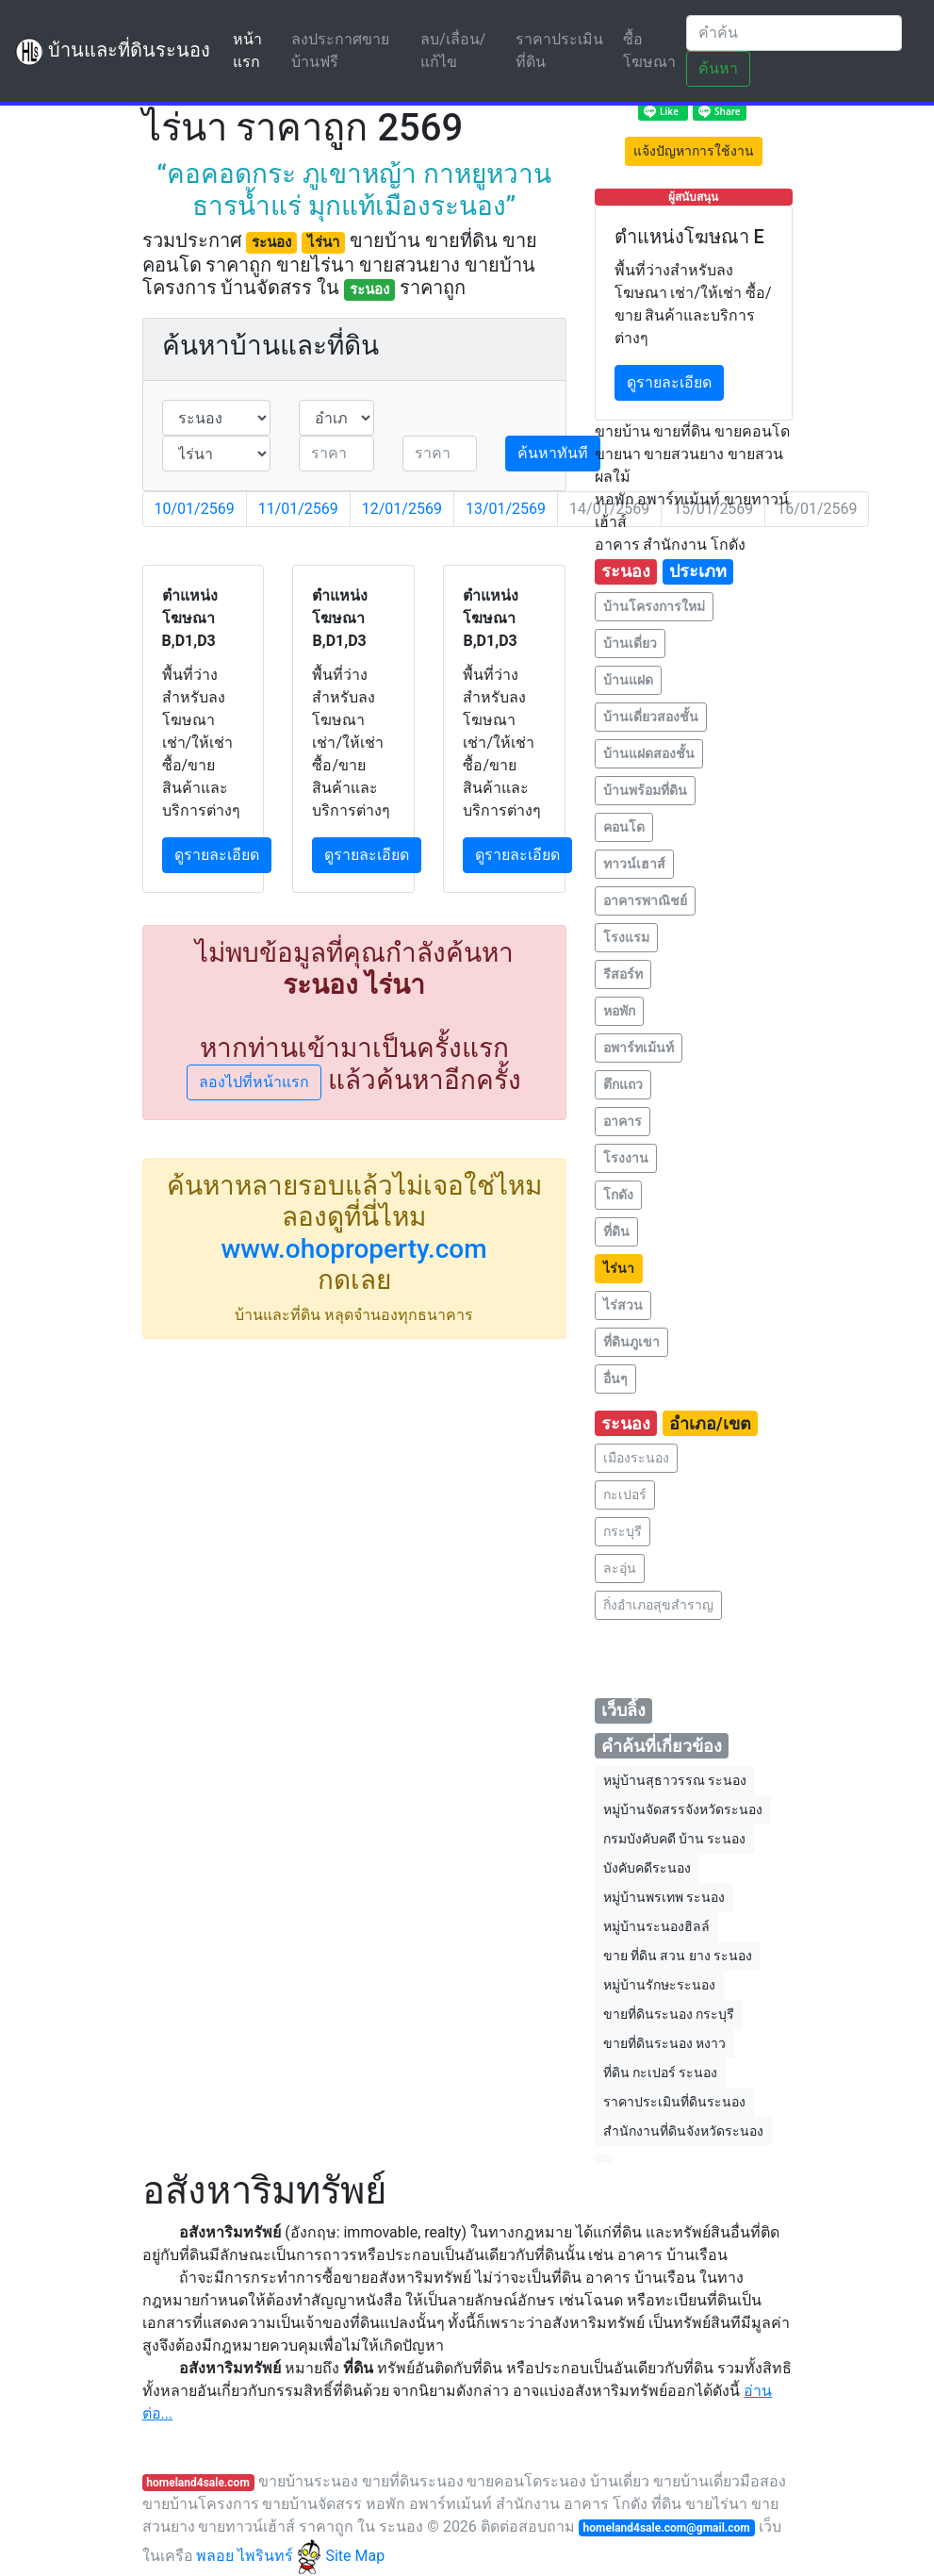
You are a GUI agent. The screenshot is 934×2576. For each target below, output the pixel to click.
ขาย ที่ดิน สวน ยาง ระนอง (678, 1955)
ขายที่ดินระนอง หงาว (664, 2043)
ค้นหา (718, 68)
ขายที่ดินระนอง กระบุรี (668, 2014)
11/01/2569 (298, 509)
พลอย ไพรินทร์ (258, 2556)
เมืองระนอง (636, 1457)
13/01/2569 (506, 509)
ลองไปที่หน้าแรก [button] (254, 1082)
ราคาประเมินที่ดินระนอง (674, 2101)
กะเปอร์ (625, 1494)
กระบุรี (622, 1531)
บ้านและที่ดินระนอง (112, 52)
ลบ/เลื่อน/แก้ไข (452, 50)
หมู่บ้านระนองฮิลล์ (656, 1926)
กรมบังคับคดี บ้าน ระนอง (674, 1838)
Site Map (355, 2556)
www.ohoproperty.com (353, 1248)
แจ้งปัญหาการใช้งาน (693, 150)
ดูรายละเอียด (216, 855)
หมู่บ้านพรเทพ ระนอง (664, 1897)
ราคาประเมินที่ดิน (559, 50)
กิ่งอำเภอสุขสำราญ (658, 1604)
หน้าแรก (258, 50)
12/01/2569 (402, 509)
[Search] (794, 33)
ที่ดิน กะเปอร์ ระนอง (660, 2072)
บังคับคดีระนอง (647, 1867)
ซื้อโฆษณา (649, 50)
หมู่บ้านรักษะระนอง (659, 1984)
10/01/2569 (195, 509)
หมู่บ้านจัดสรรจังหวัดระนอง (682, 1809)
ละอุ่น (619, 1568)
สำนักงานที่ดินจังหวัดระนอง (683, 2130)
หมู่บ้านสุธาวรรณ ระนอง (674, 1780)
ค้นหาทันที (552, 453)
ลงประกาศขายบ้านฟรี (340, 50)
